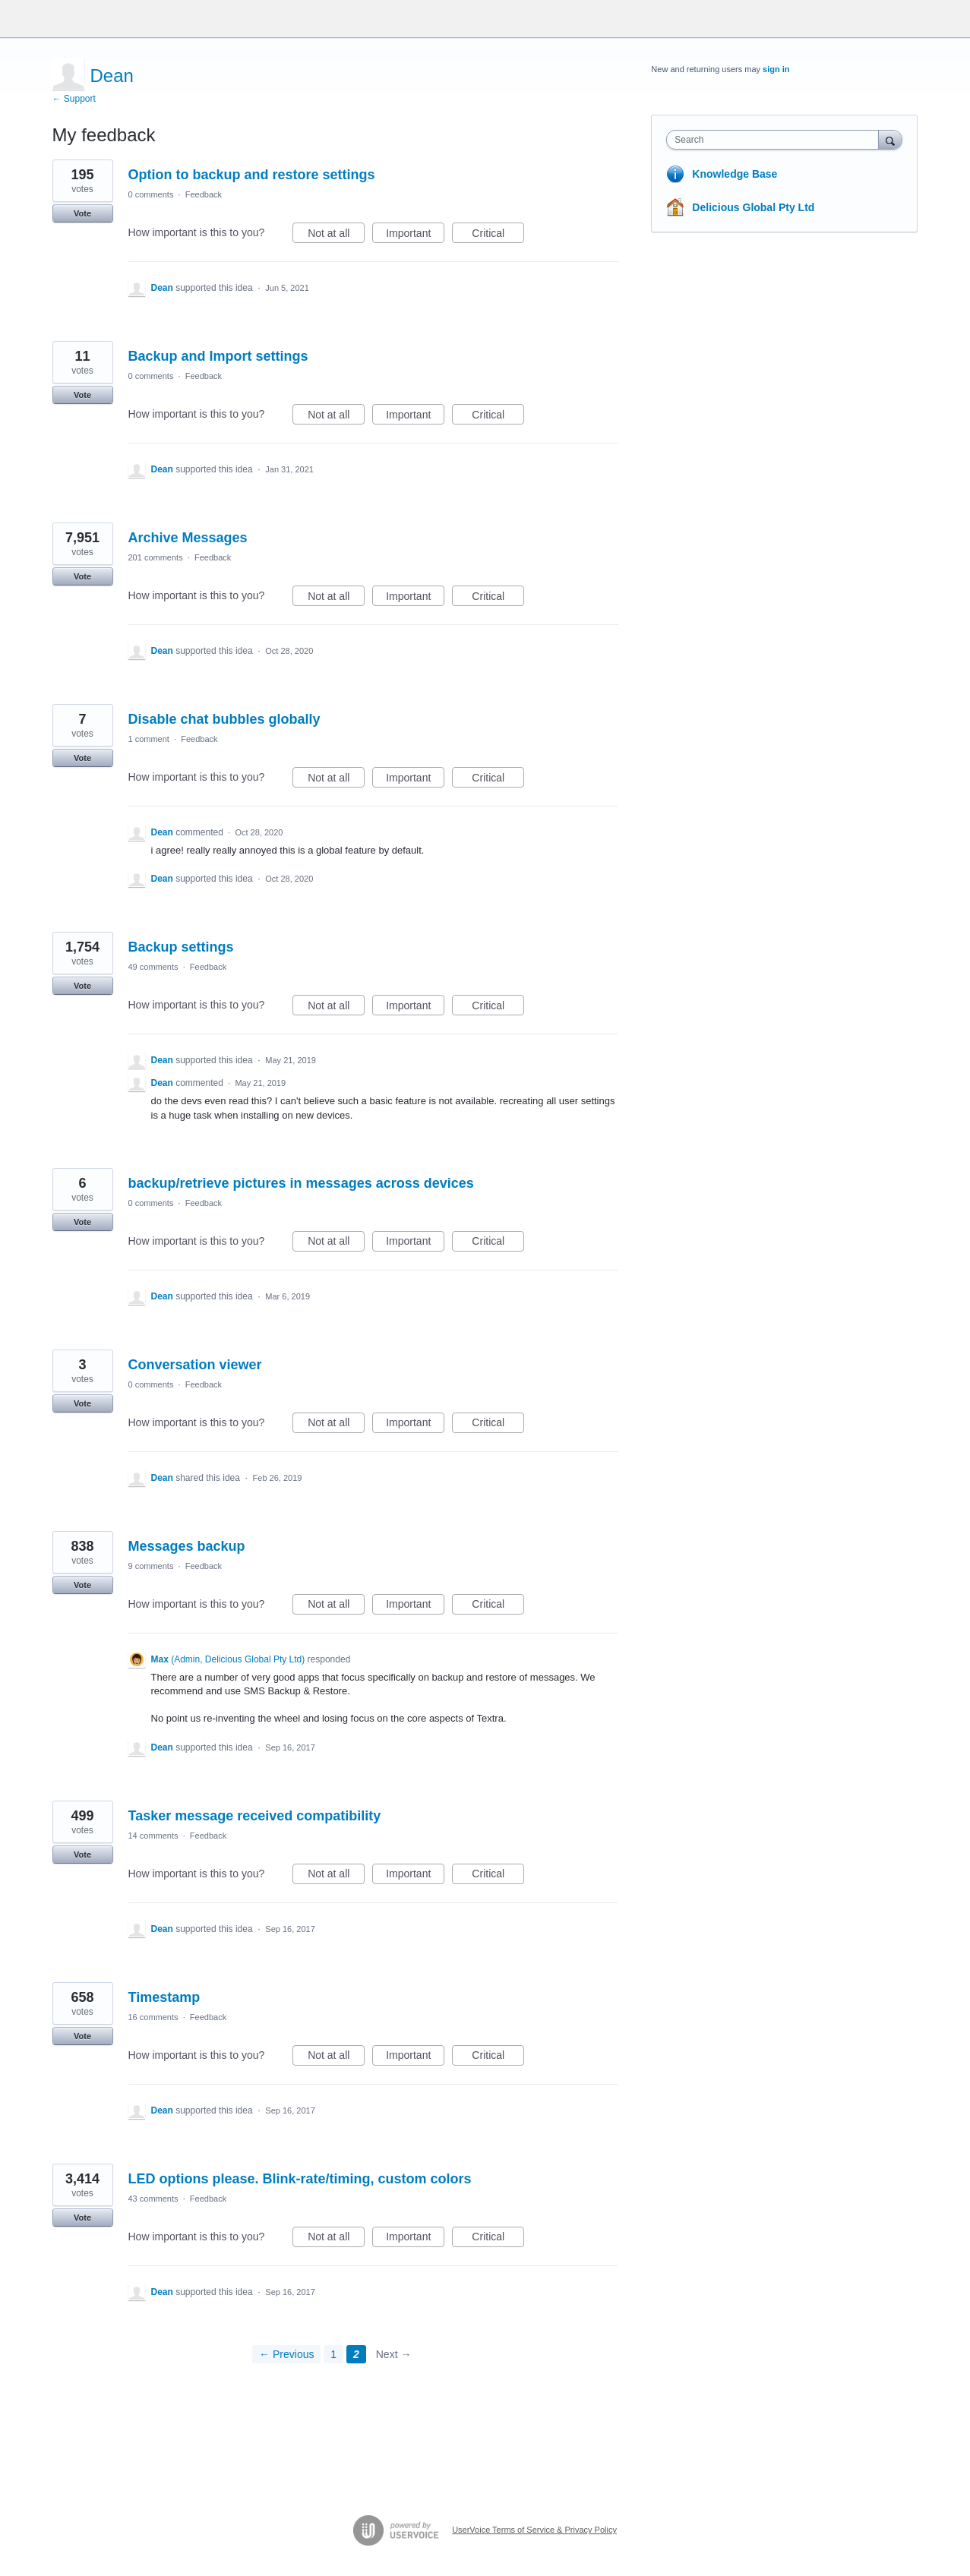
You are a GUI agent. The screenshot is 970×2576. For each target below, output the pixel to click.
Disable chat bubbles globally (224, 719)
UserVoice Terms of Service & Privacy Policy (534, 2529)
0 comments (151, 194)
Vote (82, 213)
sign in (776, 69)
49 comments (153, 966)
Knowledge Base (734, 174)
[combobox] (776, 139)
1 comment (148, 738)
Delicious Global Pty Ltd (753, 207)
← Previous (286, 2354)
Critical (498, 235)
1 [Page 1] (333, 2354)
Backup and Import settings (218, 356)
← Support (74, 98)
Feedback (203, 194)
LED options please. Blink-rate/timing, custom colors (300, 2178)
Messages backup (186, 1546)
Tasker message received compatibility (254, 1815)
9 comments (151, 1566)
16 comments (153, 2017)
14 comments (153, 1835)
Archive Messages (188, 537)
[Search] (890, 139)
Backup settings (181, 947)
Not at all (336, 235)
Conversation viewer (195, 1364)
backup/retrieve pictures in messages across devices (301, 1183)
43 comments (153, 2198)
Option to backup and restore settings (251, 174)
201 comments (155, 557)
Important (415, 235)
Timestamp (164, 1997)
